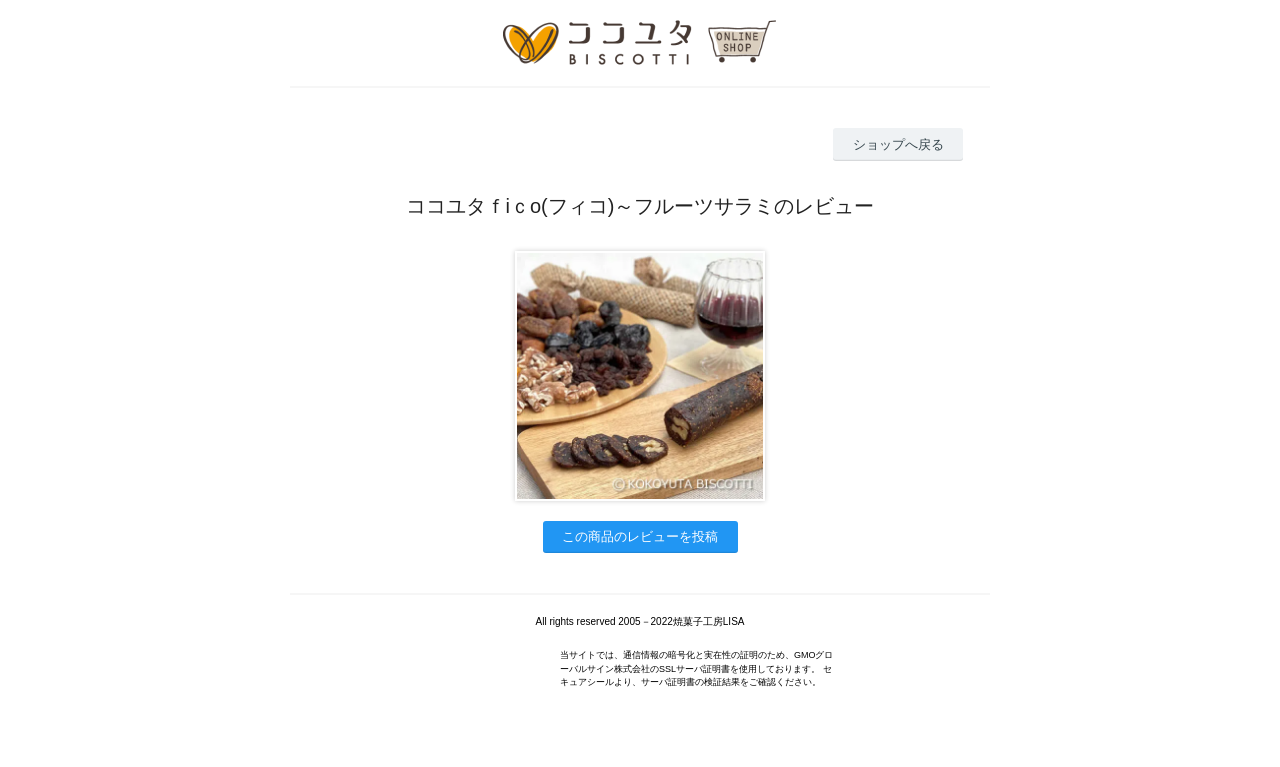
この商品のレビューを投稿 (640, 536)
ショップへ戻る (898, 144)
